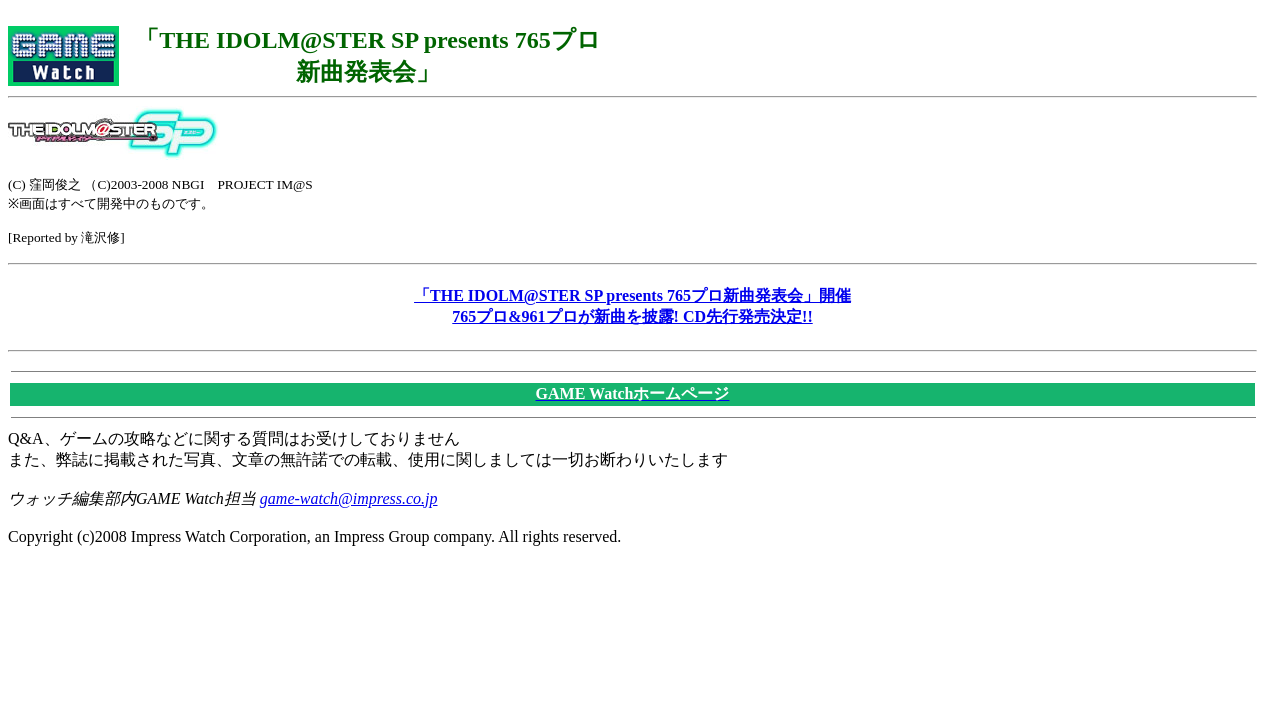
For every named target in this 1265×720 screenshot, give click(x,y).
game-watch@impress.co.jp (349, 498)
